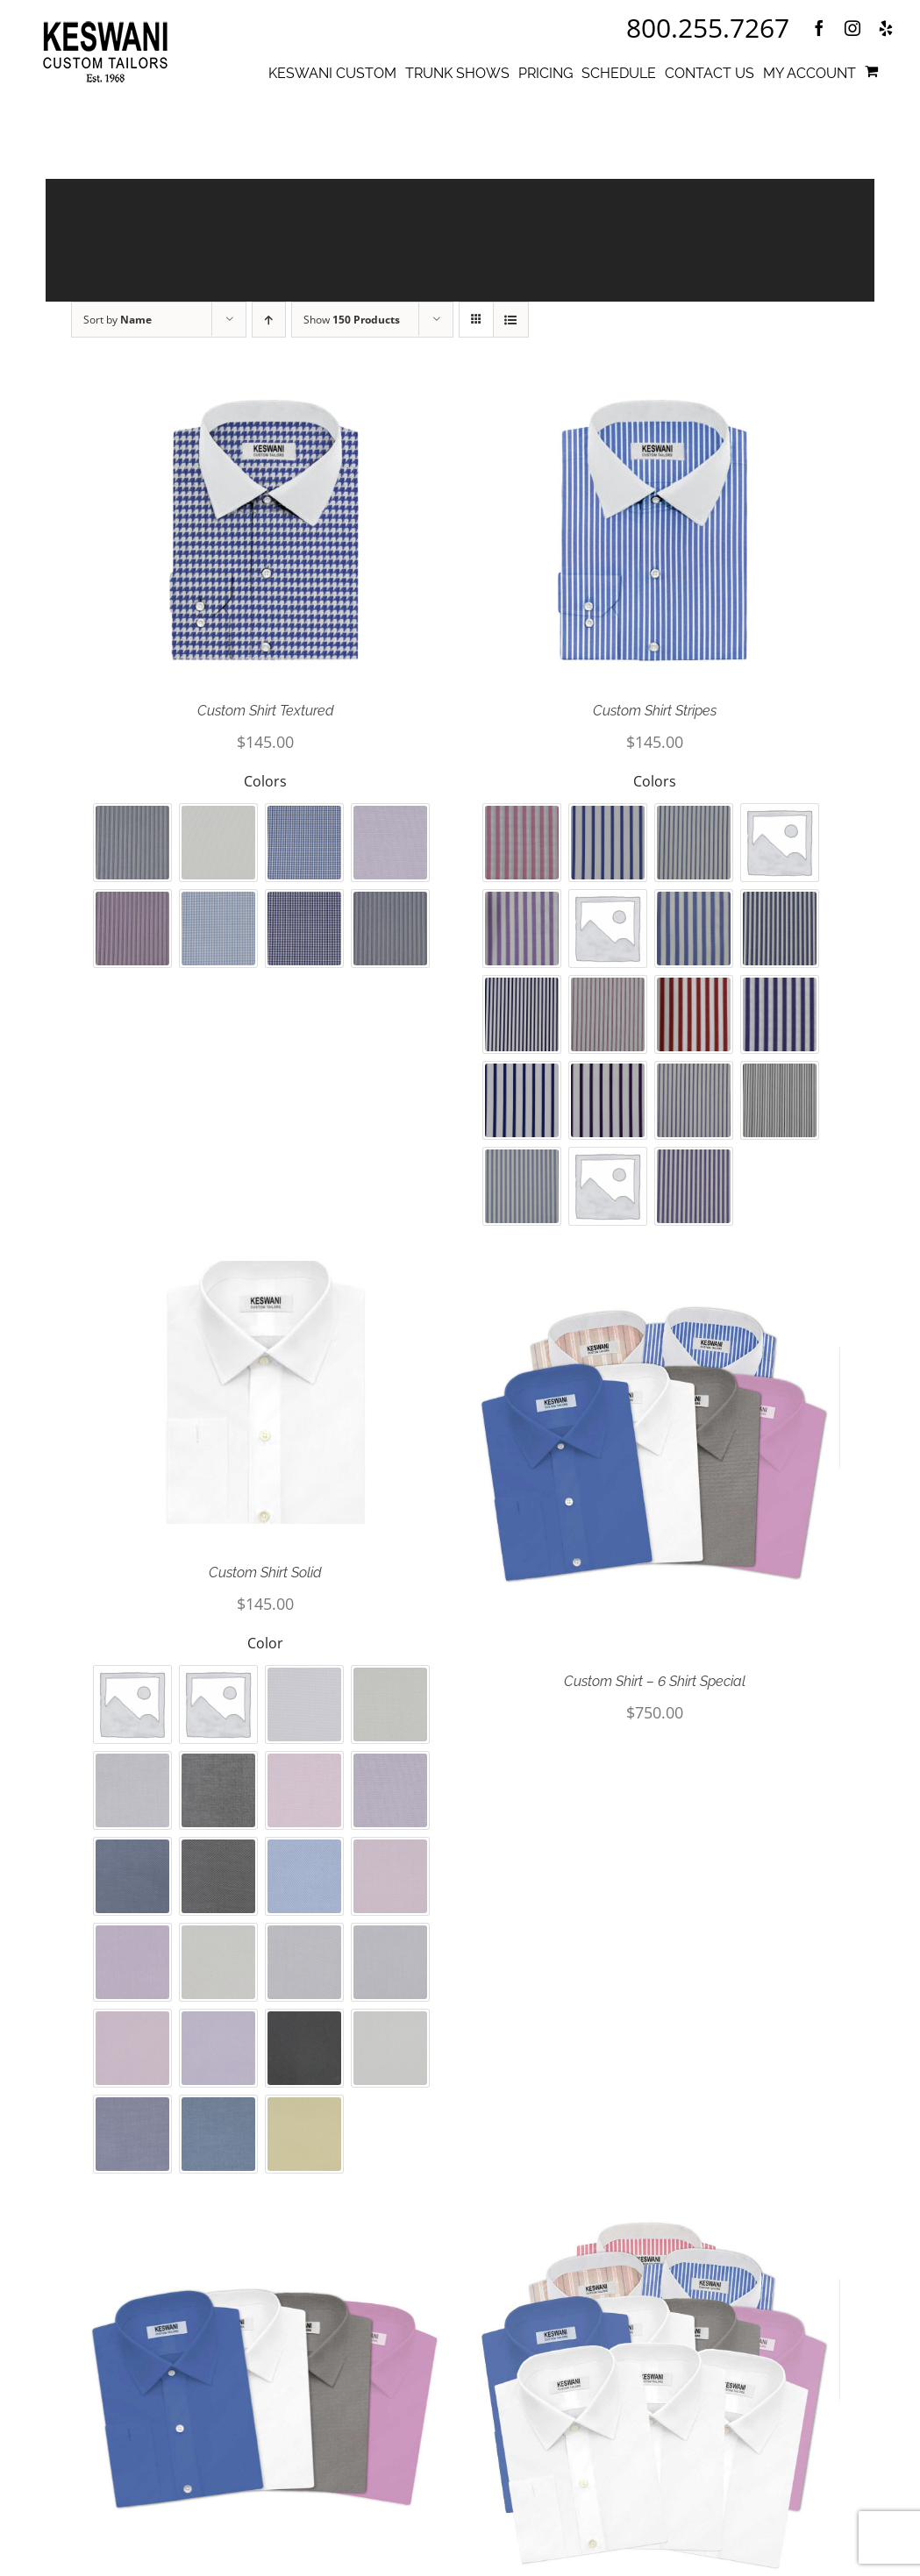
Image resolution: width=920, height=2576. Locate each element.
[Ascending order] (269, 329)
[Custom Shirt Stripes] (654, 540)
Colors (265, 791)
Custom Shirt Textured (265, 720)
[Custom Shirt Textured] (265, 540)
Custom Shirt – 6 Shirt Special (654, 1691)
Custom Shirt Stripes (655, 720)
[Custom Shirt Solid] (265, 1402)
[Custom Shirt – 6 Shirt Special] (655, 1456)
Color (265, 1652)
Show (351, 329)
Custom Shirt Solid (265, 1582)
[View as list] (511, 329)
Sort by (117, 329)
